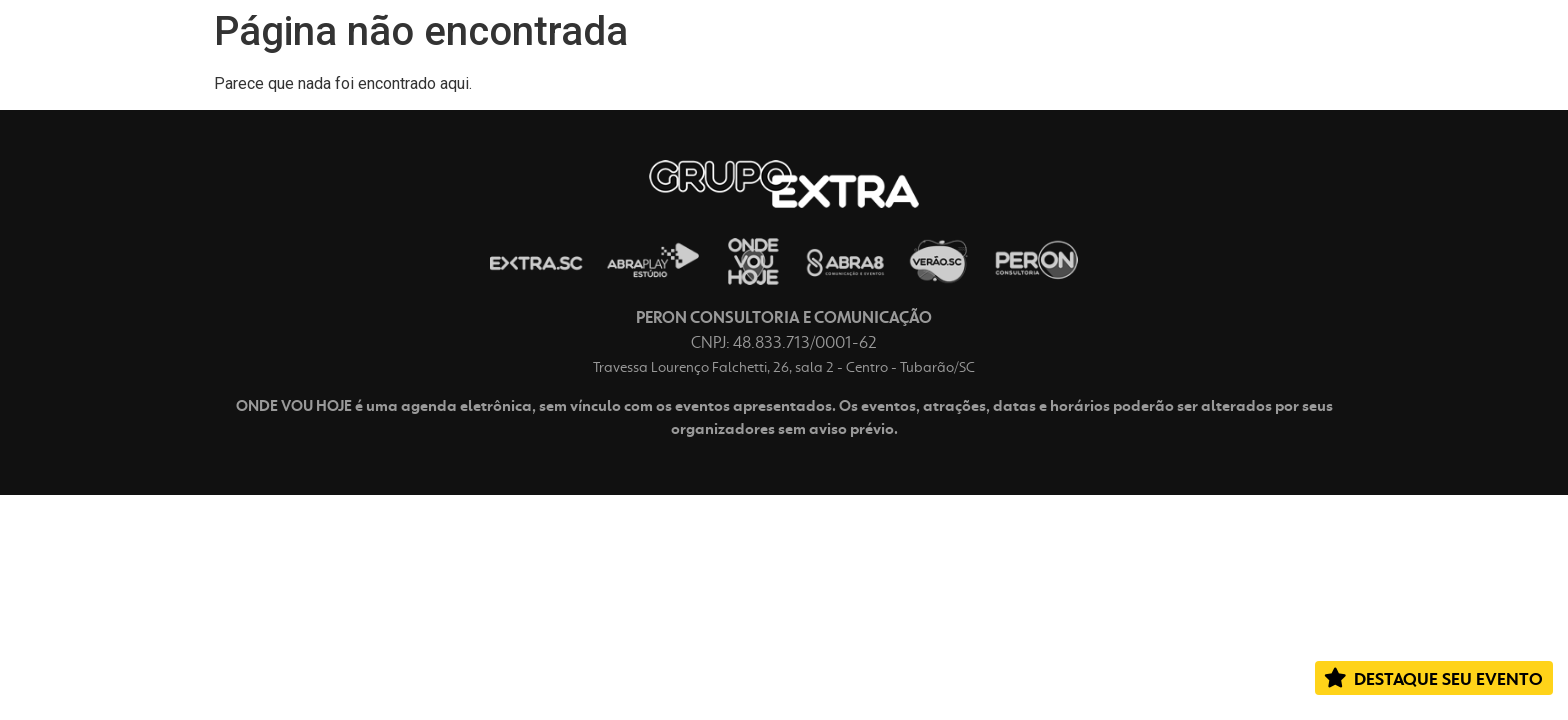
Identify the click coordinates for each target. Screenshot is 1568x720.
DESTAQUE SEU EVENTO (1448, 679)
